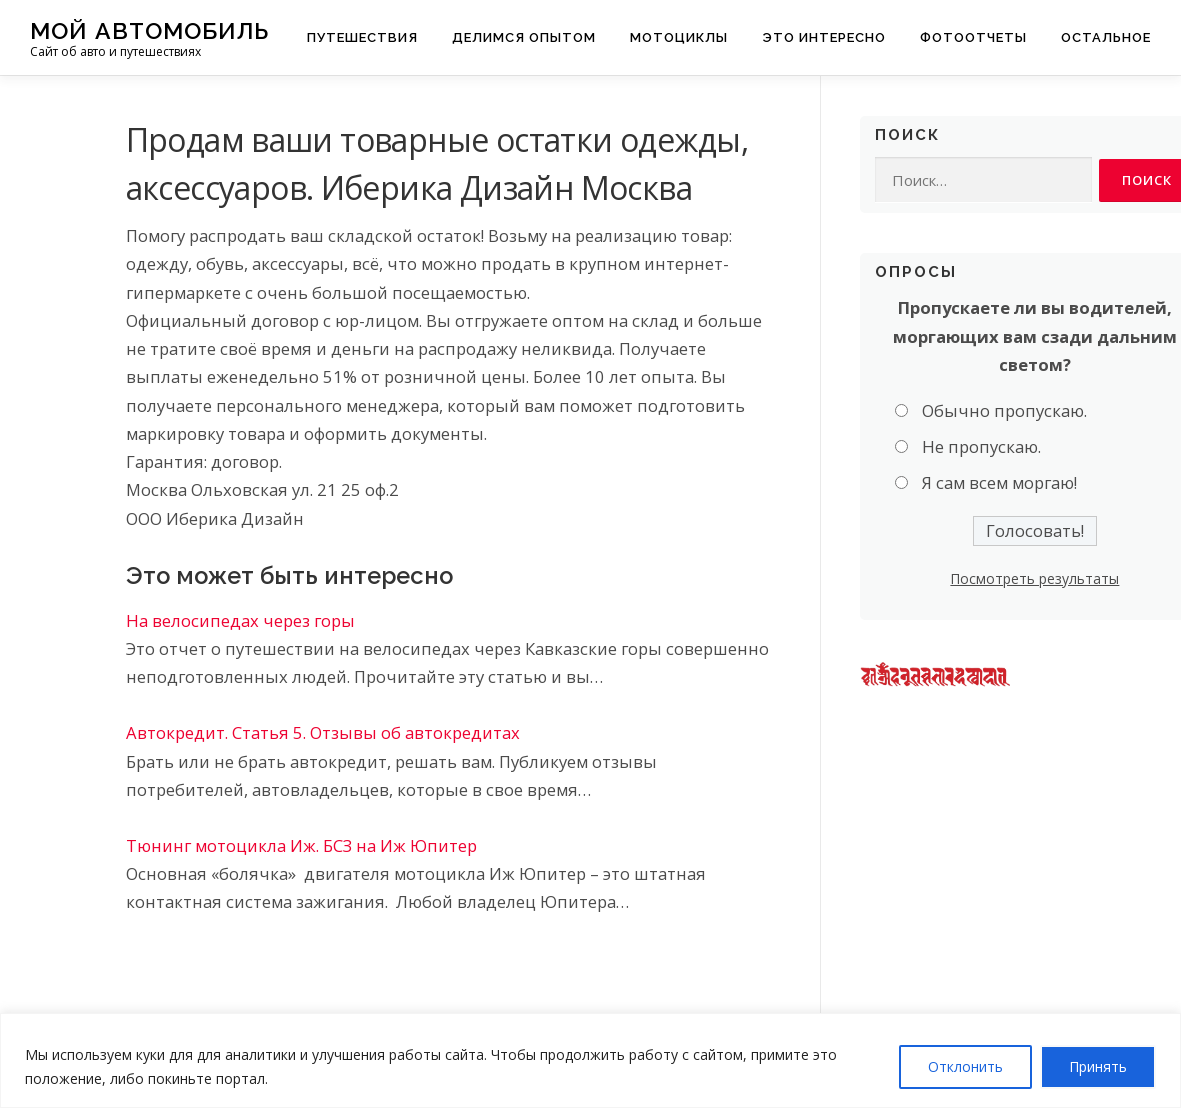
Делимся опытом (524, 37)
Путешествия (362, 37)
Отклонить (965, 1066)
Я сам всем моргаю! (999, 483)
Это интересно (824, 37)
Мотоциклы (679, 37)
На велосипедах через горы (240, 620)
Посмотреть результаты (1034, 578)
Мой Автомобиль (149, 30)
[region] (590, 1060)
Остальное (1106, 37)
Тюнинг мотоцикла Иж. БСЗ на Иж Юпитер (301, 845)
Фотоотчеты (973, 37)
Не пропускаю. (981, 447)
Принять (1098, 1066)
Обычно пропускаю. (1004, 410)
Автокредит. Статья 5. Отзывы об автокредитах (323, 732)
